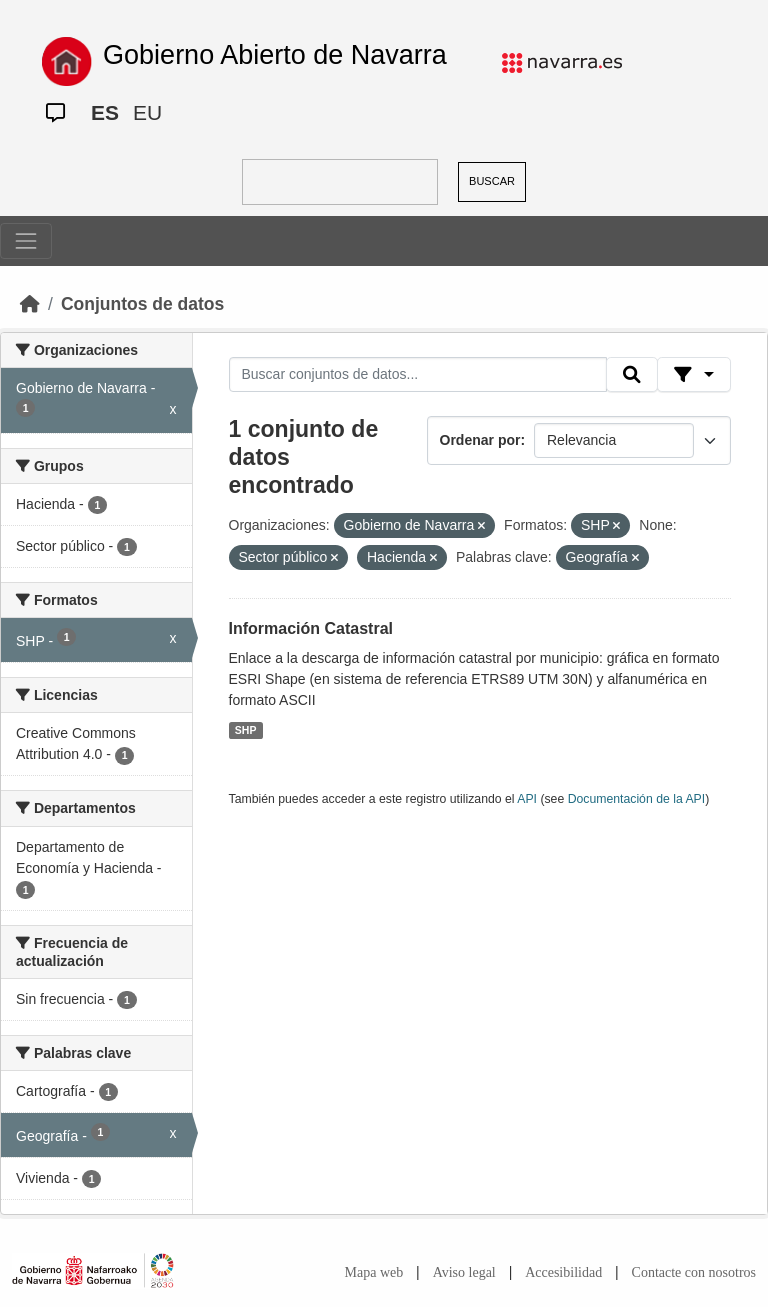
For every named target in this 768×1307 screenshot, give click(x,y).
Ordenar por (480, 440)
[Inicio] (30, 304)
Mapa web (374, 1272)
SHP (246, 730)
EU (147, 112)
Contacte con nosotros (694, 1272)
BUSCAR (492, 181)
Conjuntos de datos (142, 304)
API (527, 799)
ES (105, 112)
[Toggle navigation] (26, 241)
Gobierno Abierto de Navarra (275, 55)
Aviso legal (464, 1272)
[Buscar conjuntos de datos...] (418, 375)
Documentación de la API (637, 799)
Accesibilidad (563, 1272)
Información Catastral (311, 628)
